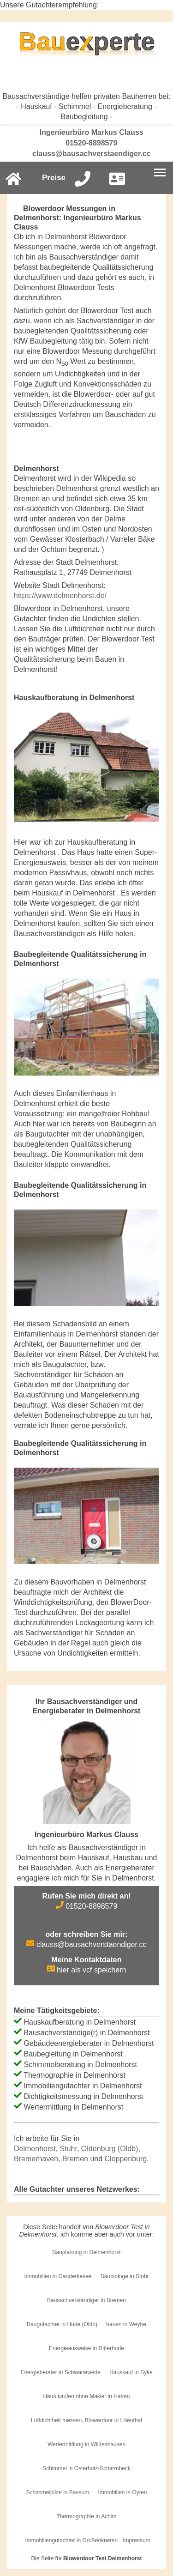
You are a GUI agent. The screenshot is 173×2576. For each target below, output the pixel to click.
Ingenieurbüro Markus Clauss (86, 132)
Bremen (75, 2159)
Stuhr (68, 2149)
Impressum (136, 2540)
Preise (54, 177)
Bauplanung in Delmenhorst (86, 2252)
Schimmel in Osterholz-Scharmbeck (86, 2468)
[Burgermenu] (160, 173)
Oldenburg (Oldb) (109, 2149)
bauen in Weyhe (126, 2324)
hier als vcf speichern (86, 1970)
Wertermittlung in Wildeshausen (86, 2444)
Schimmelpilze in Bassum (57, 2492)
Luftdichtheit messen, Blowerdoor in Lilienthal (86, 2420)
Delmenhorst (35, 2149)
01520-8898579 (87, 143)
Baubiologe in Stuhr (125, 2276)
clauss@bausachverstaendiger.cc (86, 153)
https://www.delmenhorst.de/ (60, 595)
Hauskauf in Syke (130, 2372)
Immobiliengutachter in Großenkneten (71, 2540)
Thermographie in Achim (86, 2516)
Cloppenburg (126, 2159)
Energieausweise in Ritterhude (86, 2348)
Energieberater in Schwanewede (60, 2372)
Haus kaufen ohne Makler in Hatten (86, 2396)
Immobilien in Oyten (122, 2492)
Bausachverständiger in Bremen (86, 2300)
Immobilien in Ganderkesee (57, 2276)
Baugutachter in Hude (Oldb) (62, 2324)
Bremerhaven (36, 2159)
